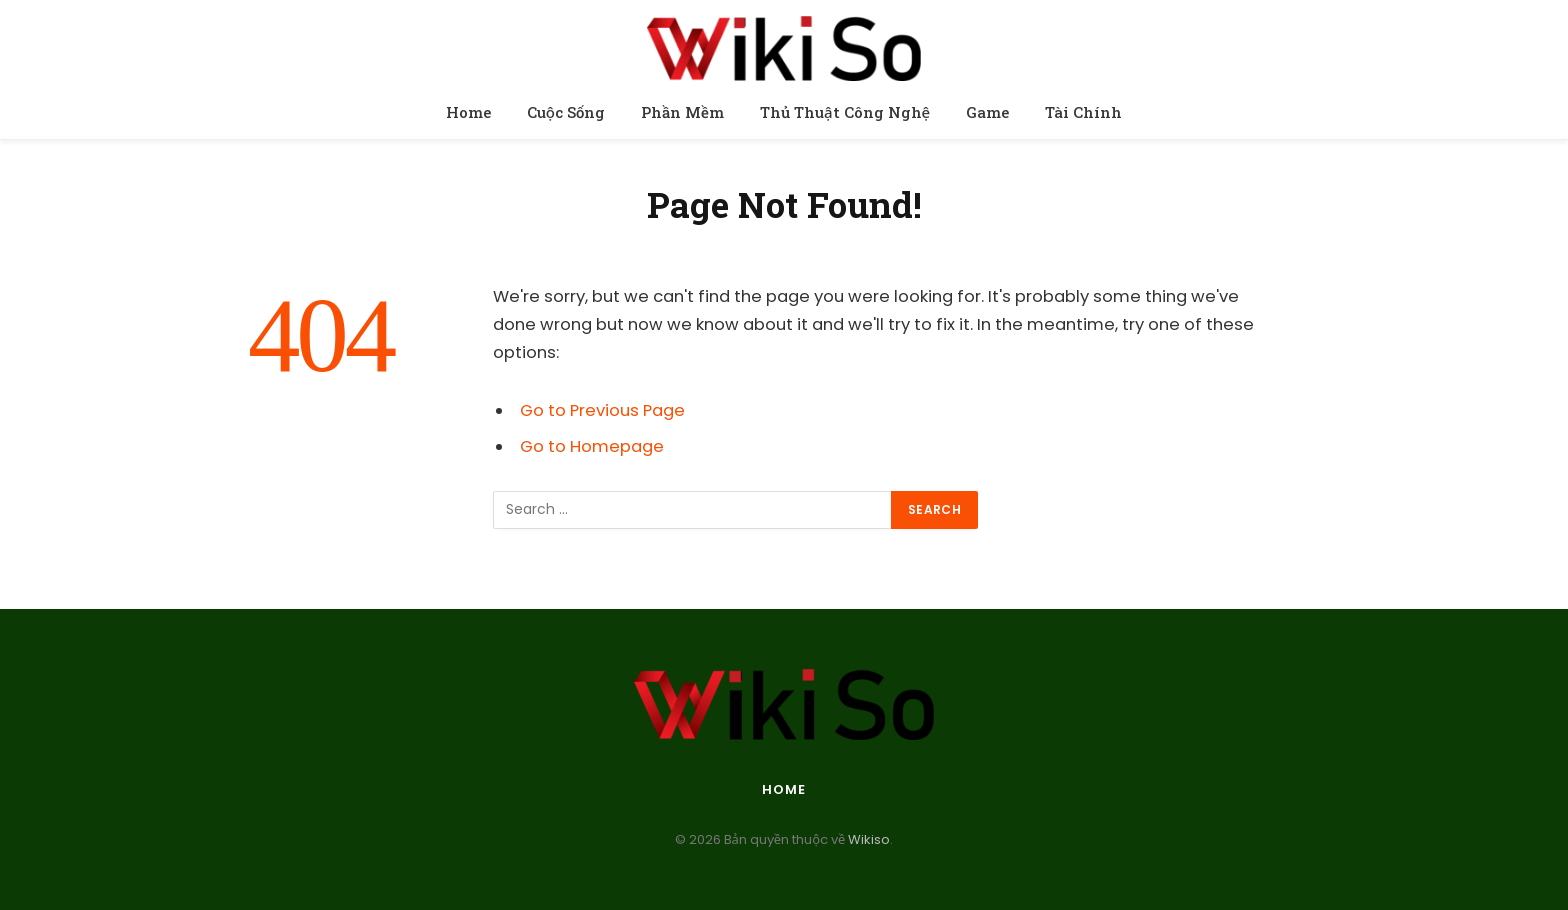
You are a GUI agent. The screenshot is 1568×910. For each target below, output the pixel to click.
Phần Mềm (682, 112)
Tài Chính (1083, 112)
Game (987, 112)
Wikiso (867, 839)
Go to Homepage (592, 446)
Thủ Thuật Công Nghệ (845, 112)
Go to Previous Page (602, 410)
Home (468, 112)
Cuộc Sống (566, 112)
